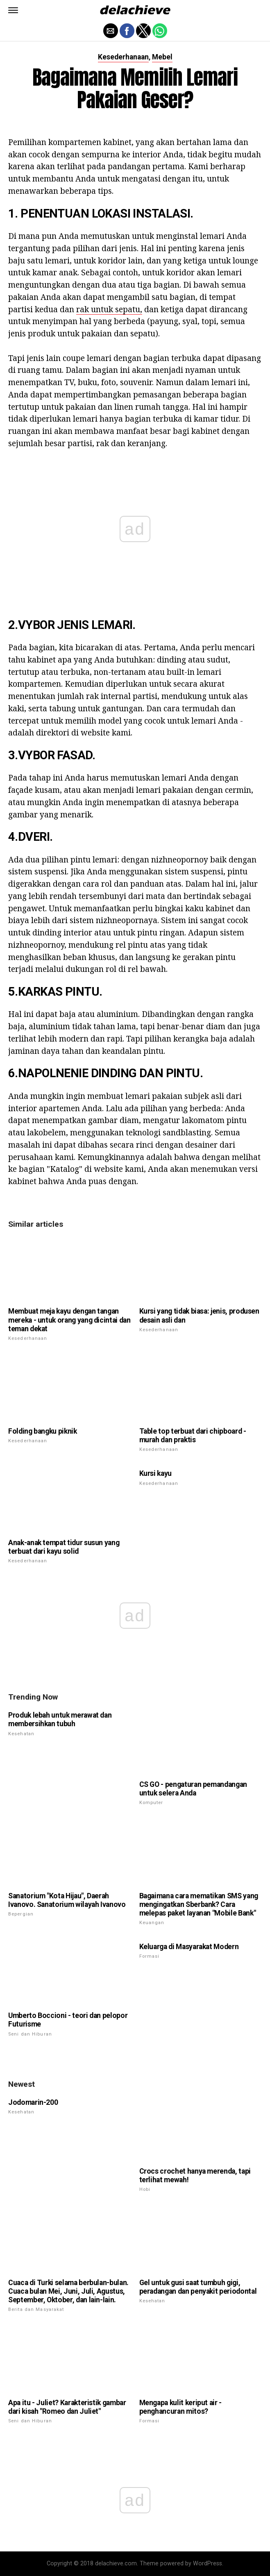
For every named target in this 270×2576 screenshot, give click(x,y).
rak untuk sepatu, (109, 309)
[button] (13, 10)
